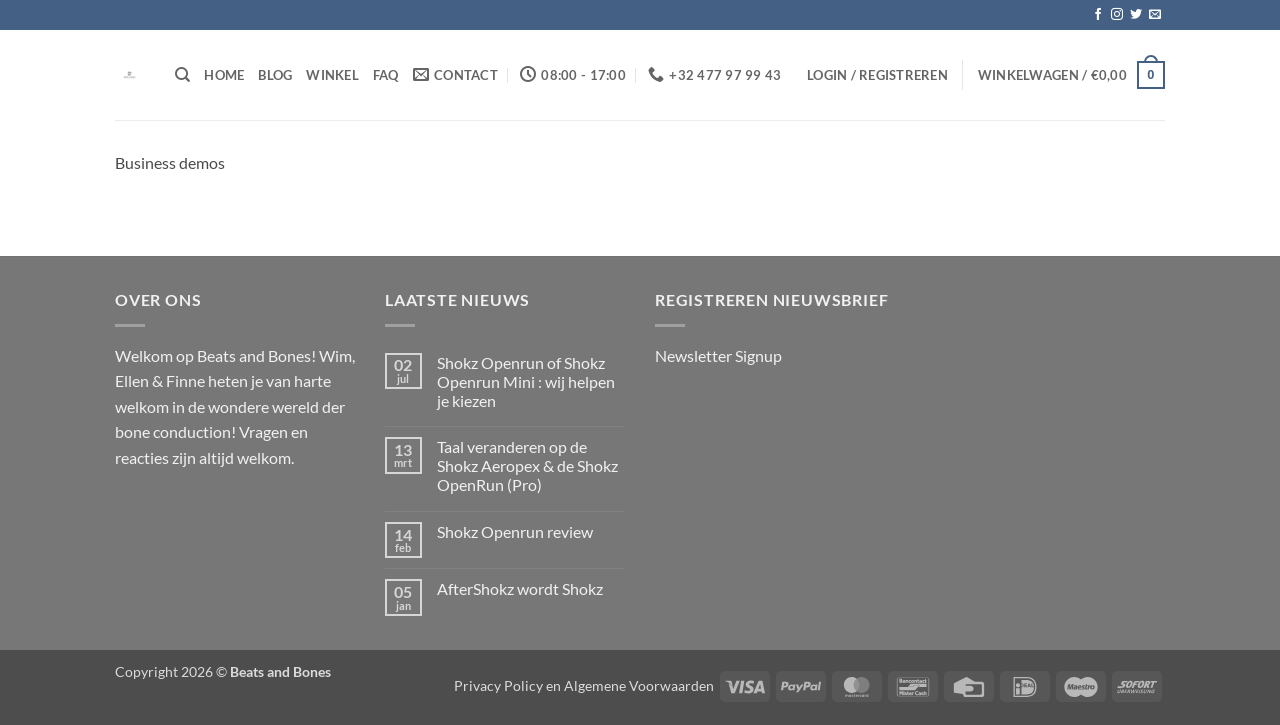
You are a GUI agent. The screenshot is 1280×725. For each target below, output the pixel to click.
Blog (275, 75)
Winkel (332, 75)
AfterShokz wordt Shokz (520, 588)
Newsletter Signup (718, 355)
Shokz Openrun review (515, 531)
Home (224, 75)
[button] (877, 75)
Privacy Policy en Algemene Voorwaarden (584, 685)
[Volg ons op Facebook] (1098, 15)
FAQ (386, 75)
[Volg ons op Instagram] (1117, 15)
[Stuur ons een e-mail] (1155, 15)
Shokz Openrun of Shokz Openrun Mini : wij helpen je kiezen (526, 381)
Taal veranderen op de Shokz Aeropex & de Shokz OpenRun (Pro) (527, 465)
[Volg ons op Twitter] (1136, 15)
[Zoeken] (182, 75)
